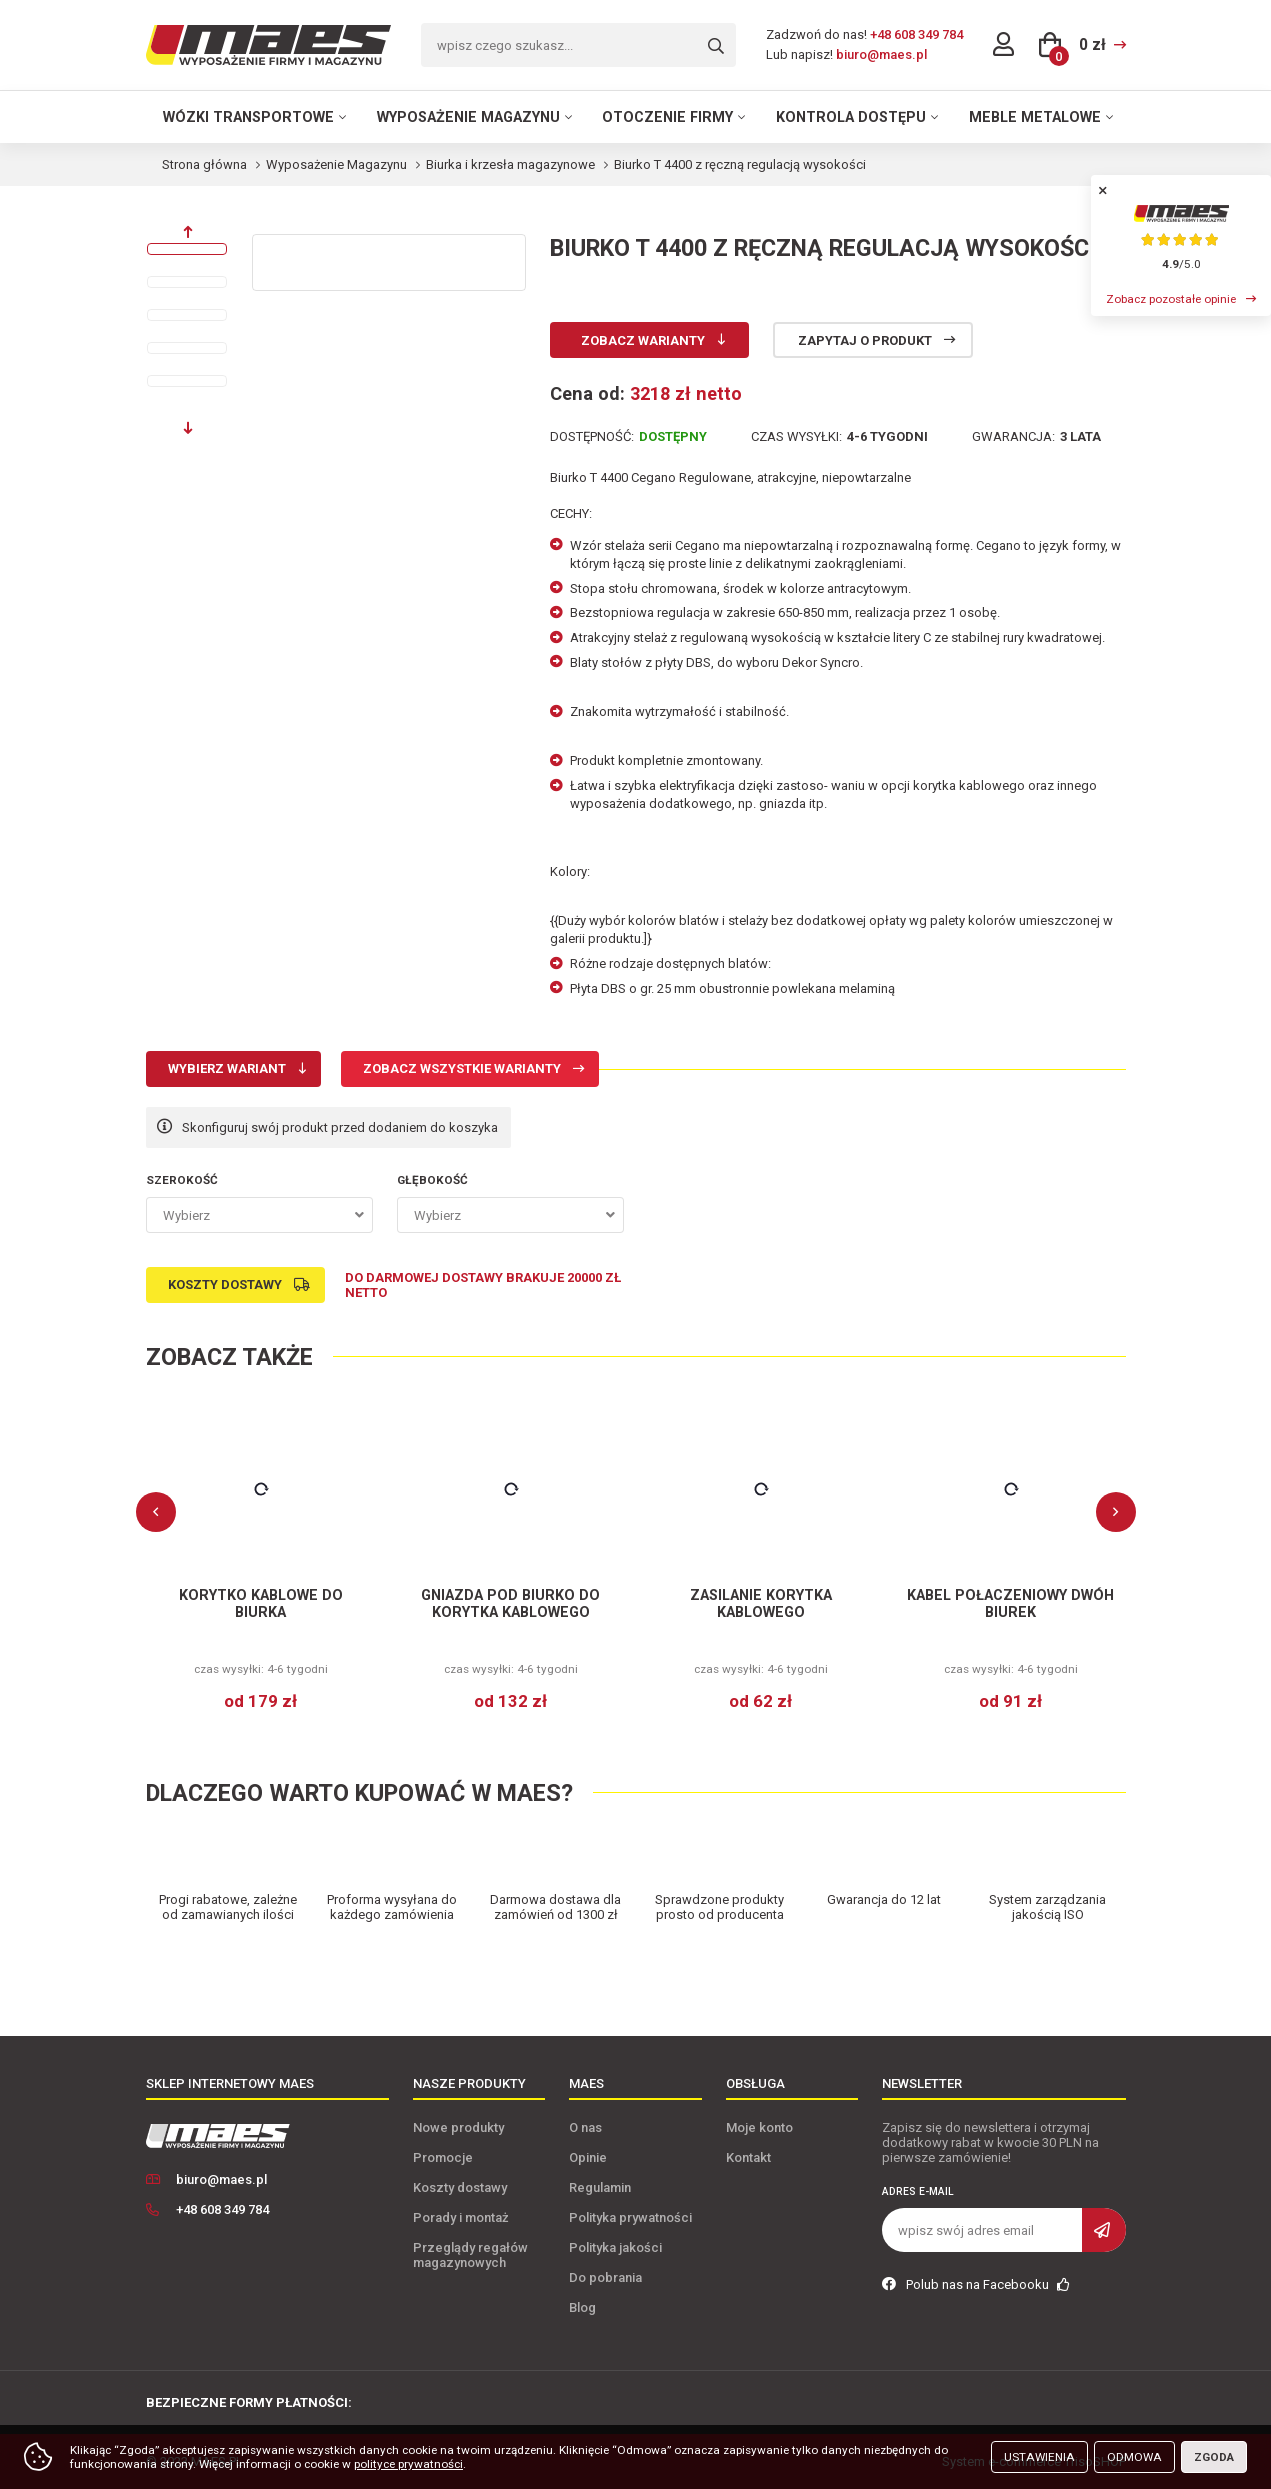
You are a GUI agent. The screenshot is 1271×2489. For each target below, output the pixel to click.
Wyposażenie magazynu (468, 117)
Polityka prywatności (630, 2217)
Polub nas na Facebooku (976, 2284)
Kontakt (748, 2157)
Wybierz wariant (227, 1068)
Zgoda (1214, 2457)
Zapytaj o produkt (865, 340)
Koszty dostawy (225, 1284)
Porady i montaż (461, 2217)
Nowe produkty (458, 2127)
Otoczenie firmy (667, 117)
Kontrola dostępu (851, 117)
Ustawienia (1039, 2457)
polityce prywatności (408, 2464)
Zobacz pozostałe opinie (1171, 299)
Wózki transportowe (248, 117)
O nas (585, 2127)
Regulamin (600, 2187)
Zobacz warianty (643, 340)
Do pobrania (605, 2277)
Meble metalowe (1035, 117)
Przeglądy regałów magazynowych (470, 2255)
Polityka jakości (615, 2247)
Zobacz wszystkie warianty (462, 1068)
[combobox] (259, 1215)
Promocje (443, 2157)
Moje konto (759, 2127)
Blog (582, 2307)
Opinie (588, 2157)
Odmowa (1134, 2457)
